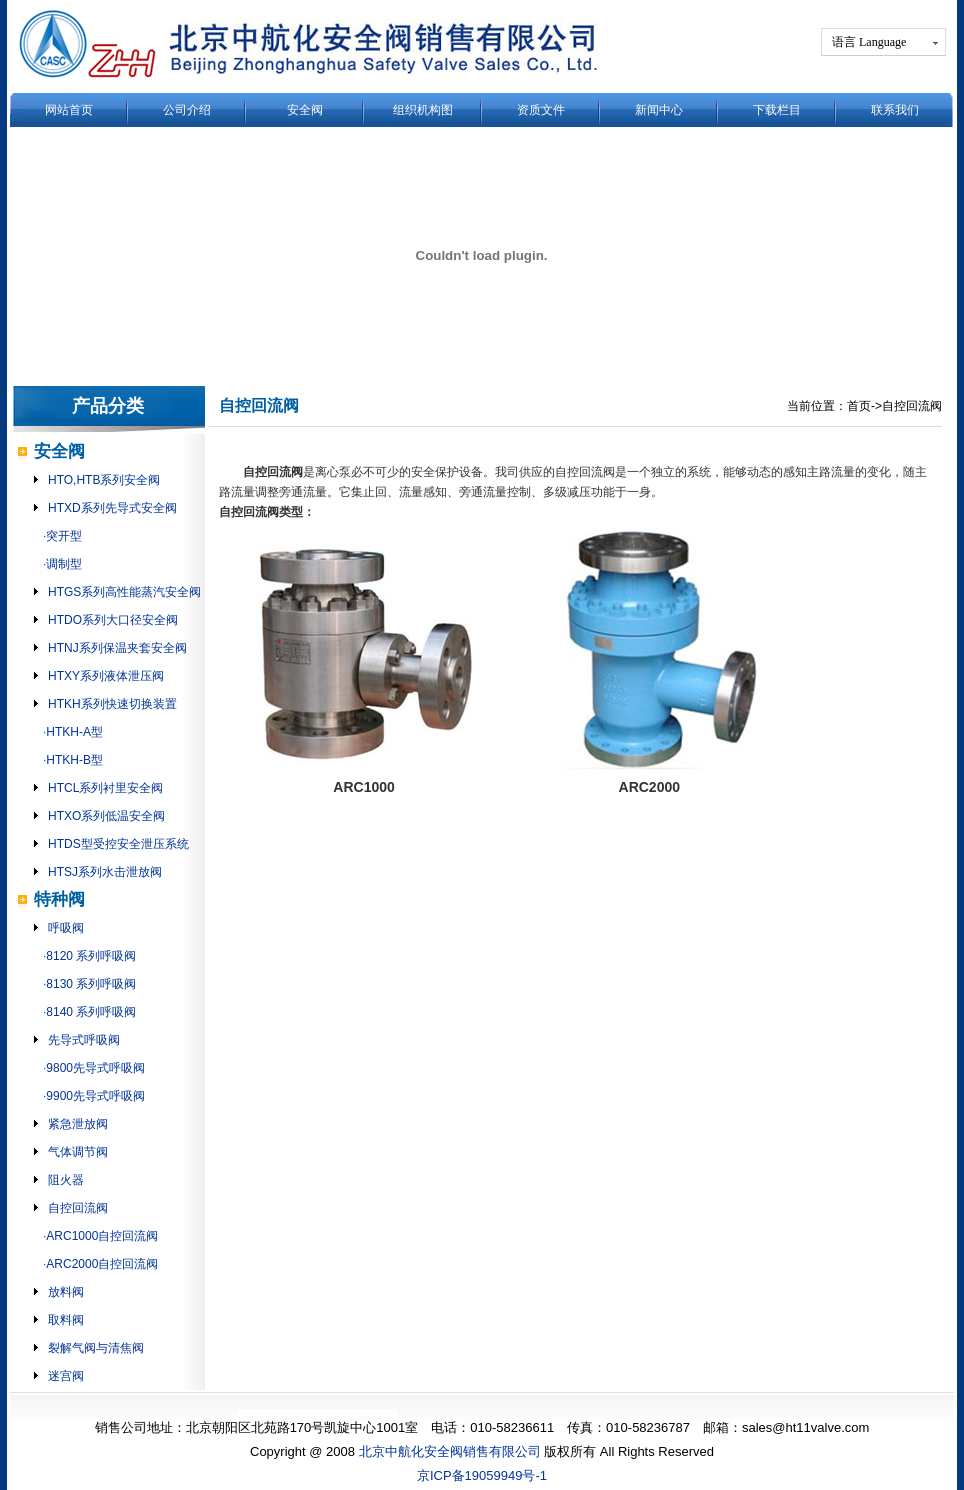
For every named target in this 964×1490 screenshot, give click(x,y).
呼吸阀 (66, 928)
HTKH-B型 (74, 760)
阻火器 (66, 1180)
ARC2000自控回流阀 (102, 1264)
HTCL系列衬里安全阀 (105, 788)
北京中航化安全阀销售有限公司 (450, 1451)
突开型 (64, 536)
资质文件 (541, 110)
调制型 (64, 564)
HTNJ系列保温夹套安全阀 (117, 648)
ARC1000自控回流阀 (102, 1236)
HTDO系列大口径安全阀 (113, 620)
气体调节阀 (78, 1152)
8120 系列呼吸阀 (91, 956)
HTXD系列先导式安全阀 (112, 508)
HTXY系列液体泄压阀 (106, 676)
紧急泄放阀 (78, 1124)
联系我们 (895, 110)
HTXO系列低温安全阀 (106, 816)
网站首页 (69, 110)
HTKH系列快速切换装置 (112, 704)
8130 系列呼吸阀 (91, 984)
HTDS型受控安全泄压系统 (118, 844)
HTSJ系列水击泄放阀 (105, 872)
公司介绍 (187, 110)
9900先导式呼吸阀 (95, 1096)
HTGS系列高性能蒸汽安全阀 (124, 592)
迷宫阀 (66, 1376)
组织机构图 (423, 110)
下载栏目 (777, 110)
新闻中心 (659, 110)
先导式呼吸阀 (84, 1040)
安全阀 (305, 110)
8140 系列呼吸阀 (91, 1012)
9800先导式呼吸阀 (95, 1068)
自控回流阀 (78, 1208)
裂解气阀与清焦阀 (96, 1348)
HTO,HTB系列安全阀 (104, 480)
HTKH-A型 (74, 732)
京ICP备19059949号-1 (482, 1475)
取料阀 (66, 1320)
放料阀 (66, 1292)
